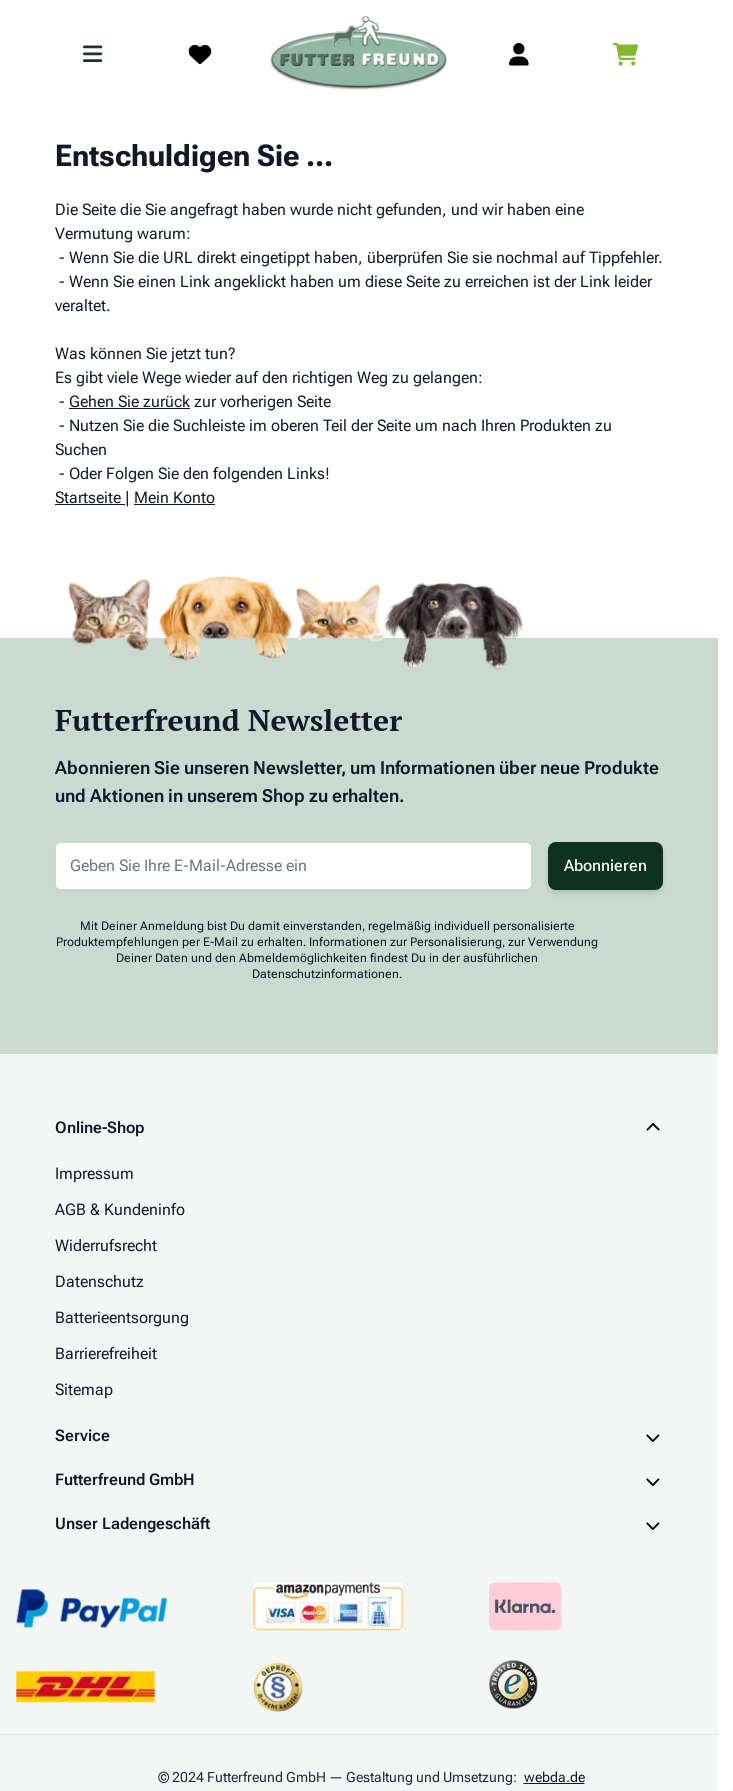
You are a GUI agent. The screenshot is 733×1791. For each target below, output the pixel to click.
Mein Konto (174, 497)
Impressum (94, 1173)
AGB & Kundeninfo (120, 1209)
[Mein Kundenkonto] (519, 54)
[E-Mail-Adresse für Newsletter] (293, 866)
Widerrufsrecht (106, 1245)
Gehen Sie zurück (129, 401)
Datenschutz (99, 1281)
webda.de (554, 1777)
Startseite (88, 497)
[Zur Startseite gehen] (359, 54)
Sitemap (84, 1389)
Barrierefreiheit (106, 1353)
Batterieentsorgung (122, 1317)
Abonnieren (605, 865)
